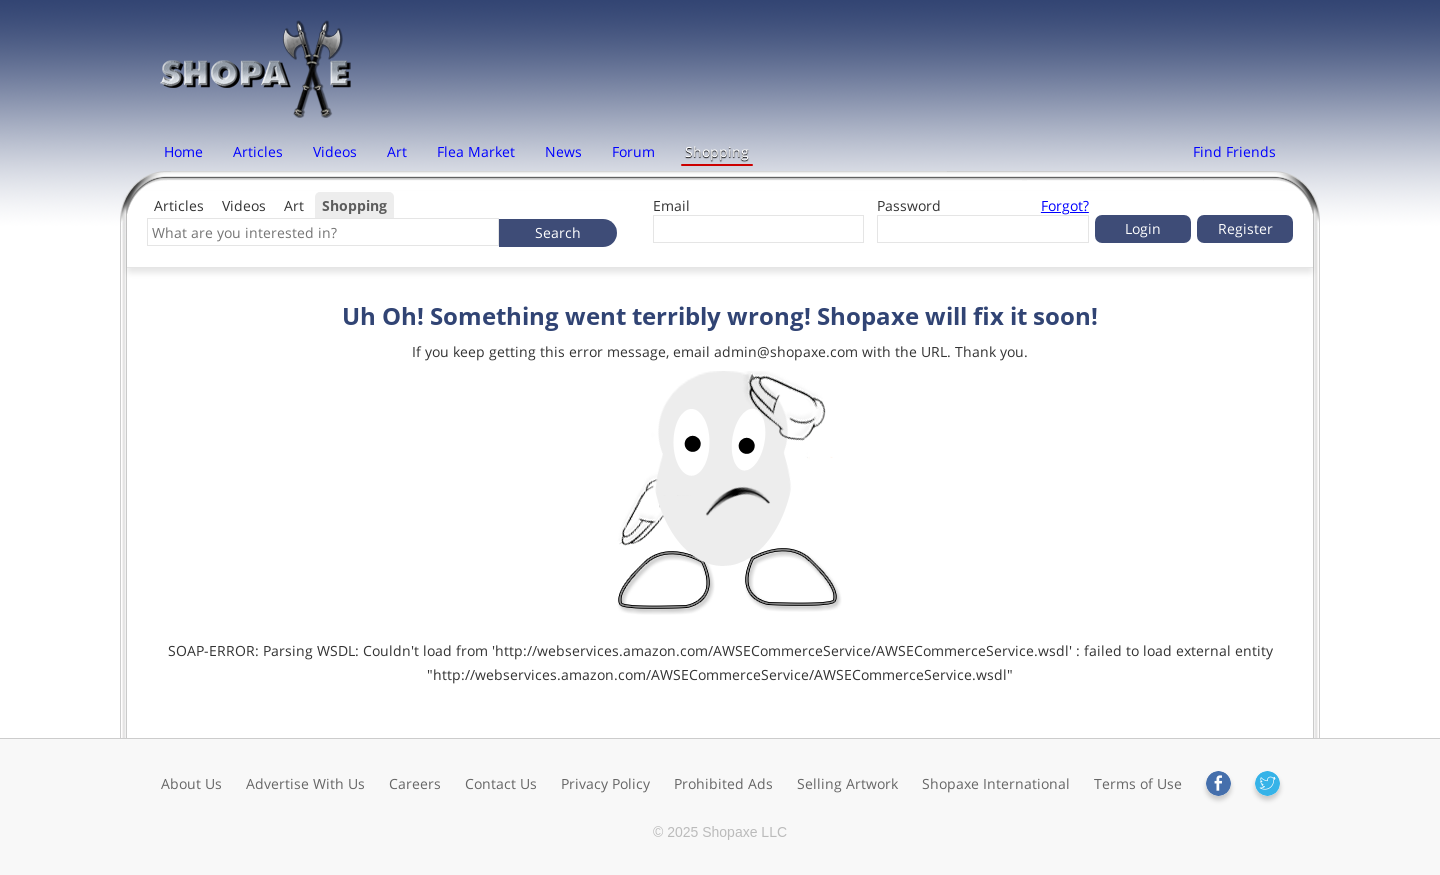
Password (909, 205)
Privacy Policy (605, 783)
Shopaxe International (996, 783)
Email (671, 205)
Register (1245, 228)
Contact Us (501, 783)
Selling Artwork (847, 783)
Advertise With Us (305, 783)
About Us (191, 783)
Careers (415, 783)
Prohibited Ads (723, 783)
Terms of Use (1138, 783)
